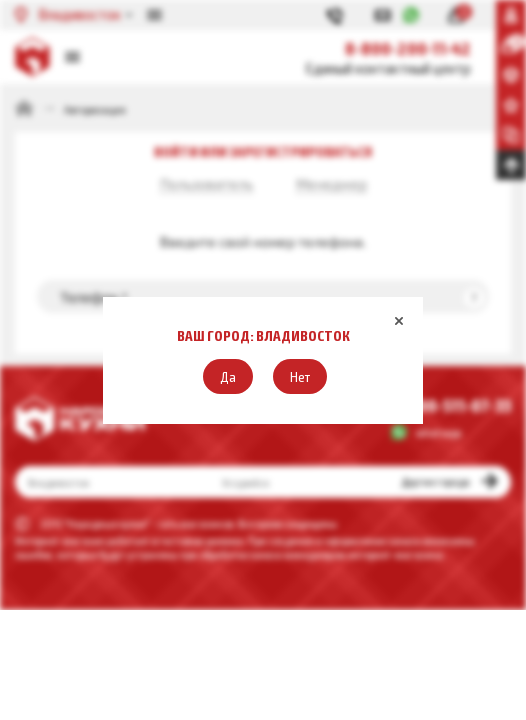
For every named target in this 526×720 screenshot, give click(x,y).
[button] (228, 376)
